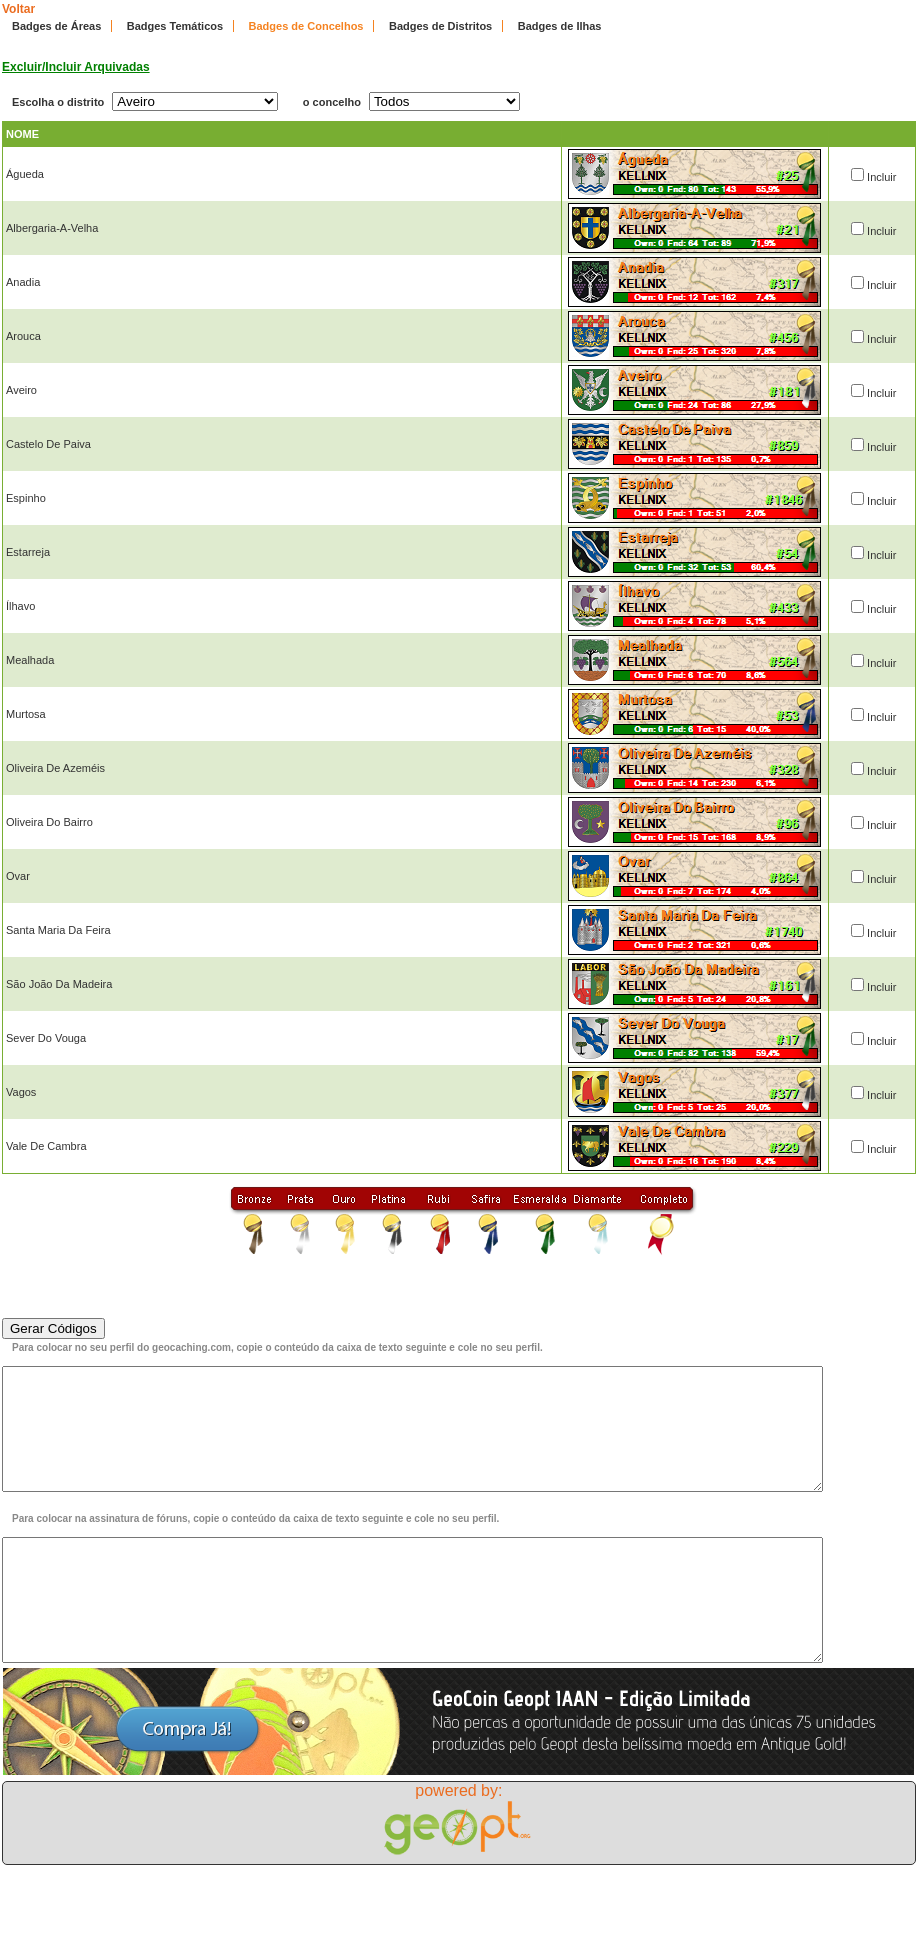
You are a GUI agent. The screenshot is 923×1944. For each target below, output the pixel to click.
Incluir (881, 177)
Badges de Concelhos (306, 26)
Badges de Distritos (440, 26)
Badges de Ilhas (560, 26)
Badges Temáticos (175, 26)
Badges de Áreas (56, 26)
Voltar (18, 9)
